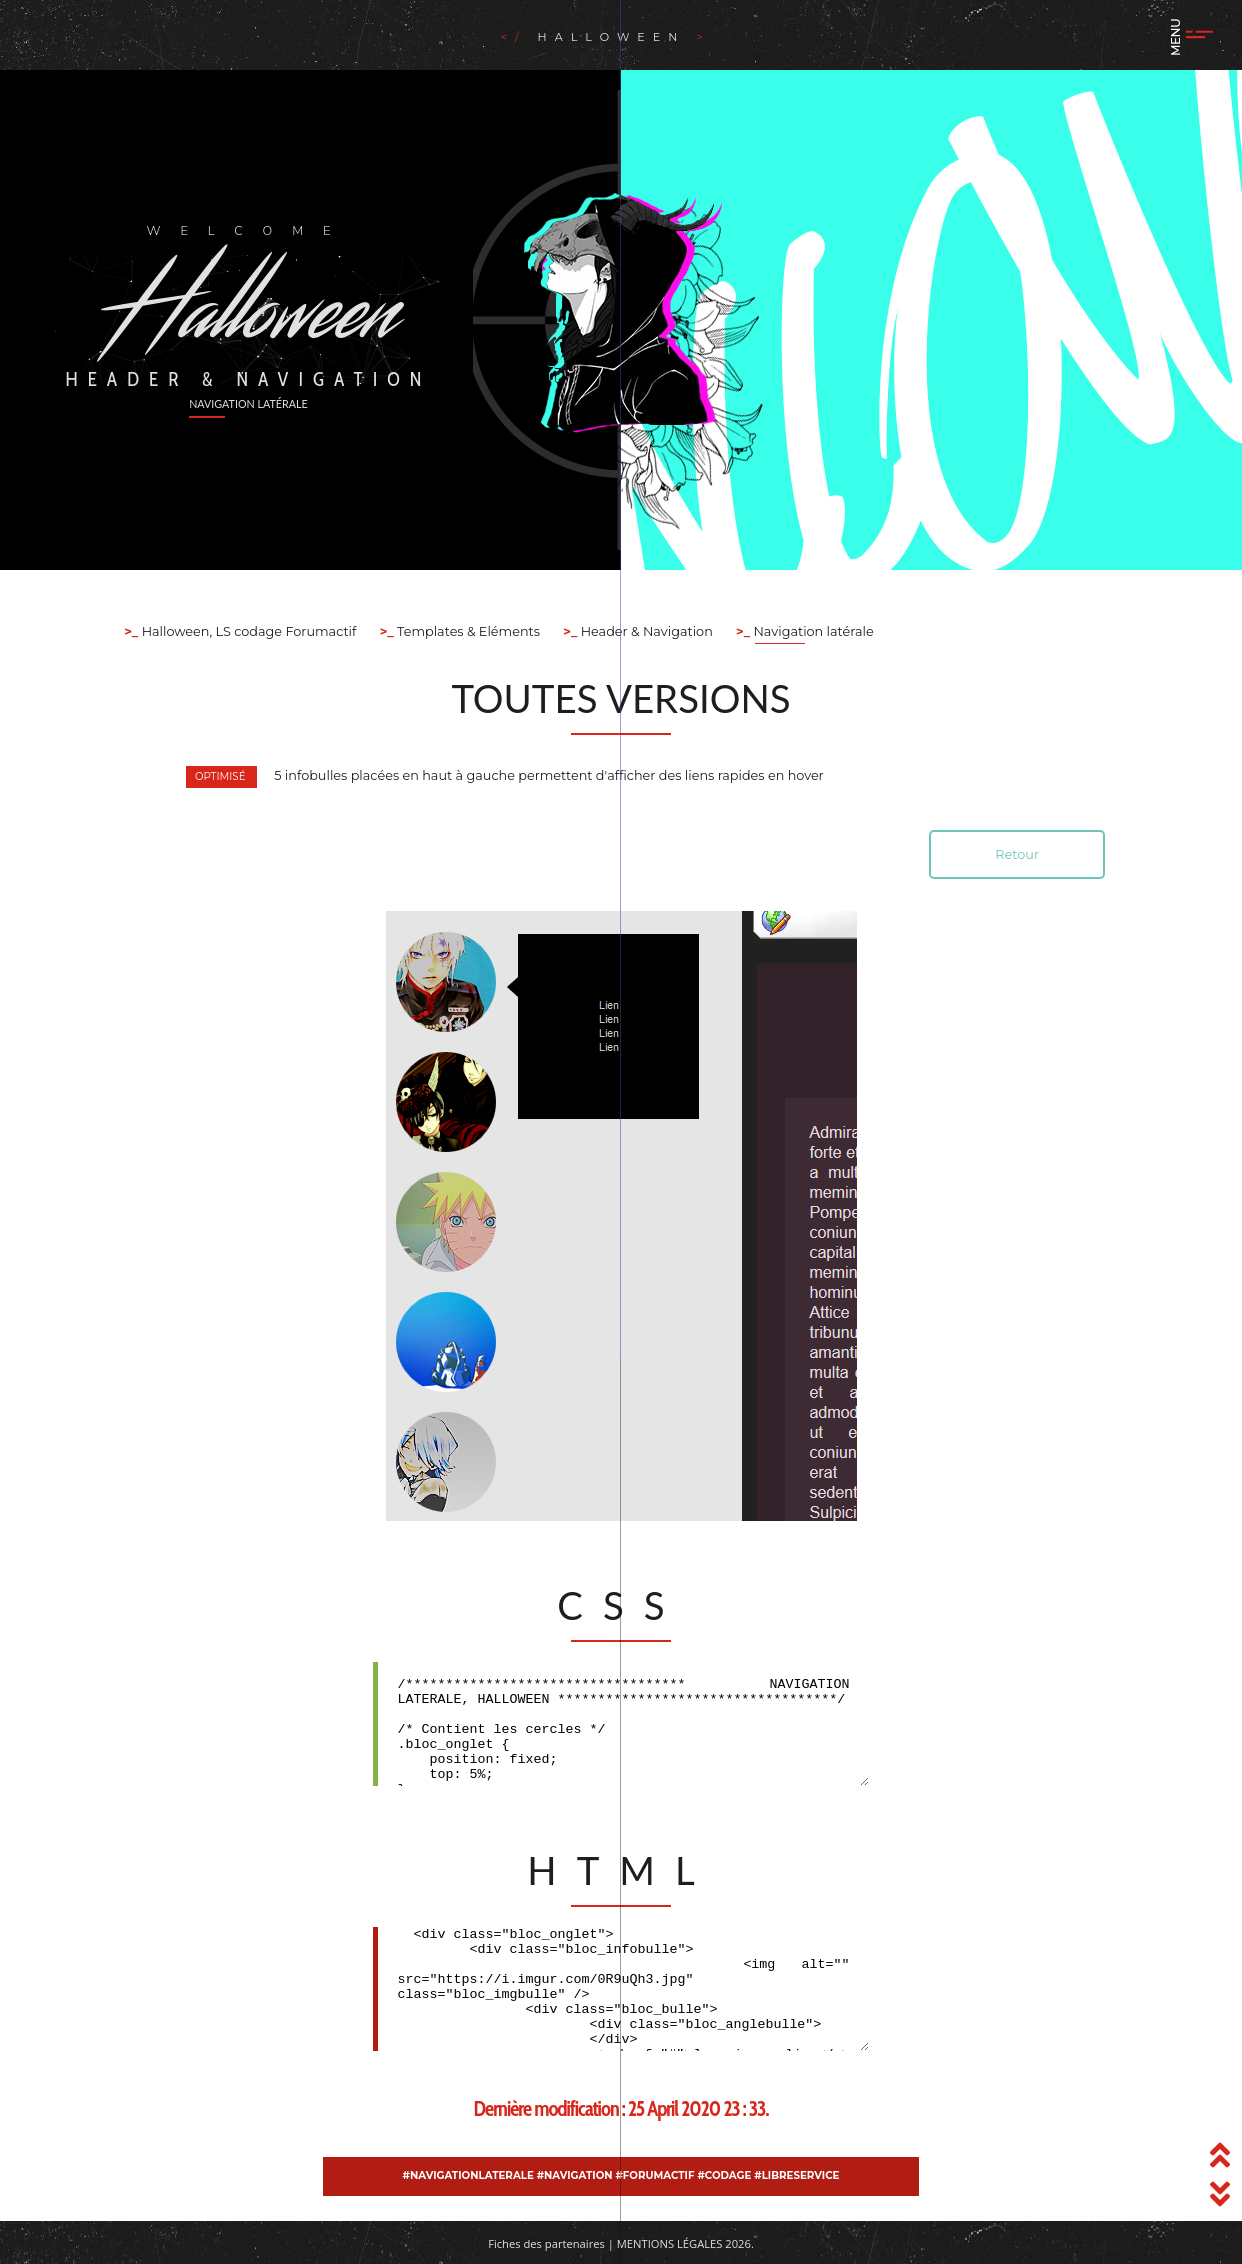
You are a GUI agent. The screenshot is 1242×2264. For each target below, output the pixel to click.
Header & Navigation (644, 631)
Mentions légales (670, 2243)
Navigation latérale (812, 631)
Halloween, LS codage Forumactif (247, 631)
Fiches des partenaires (546, 2243)
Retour (1017, 854)
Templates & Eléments (467, 631)
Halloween (612, 37)
